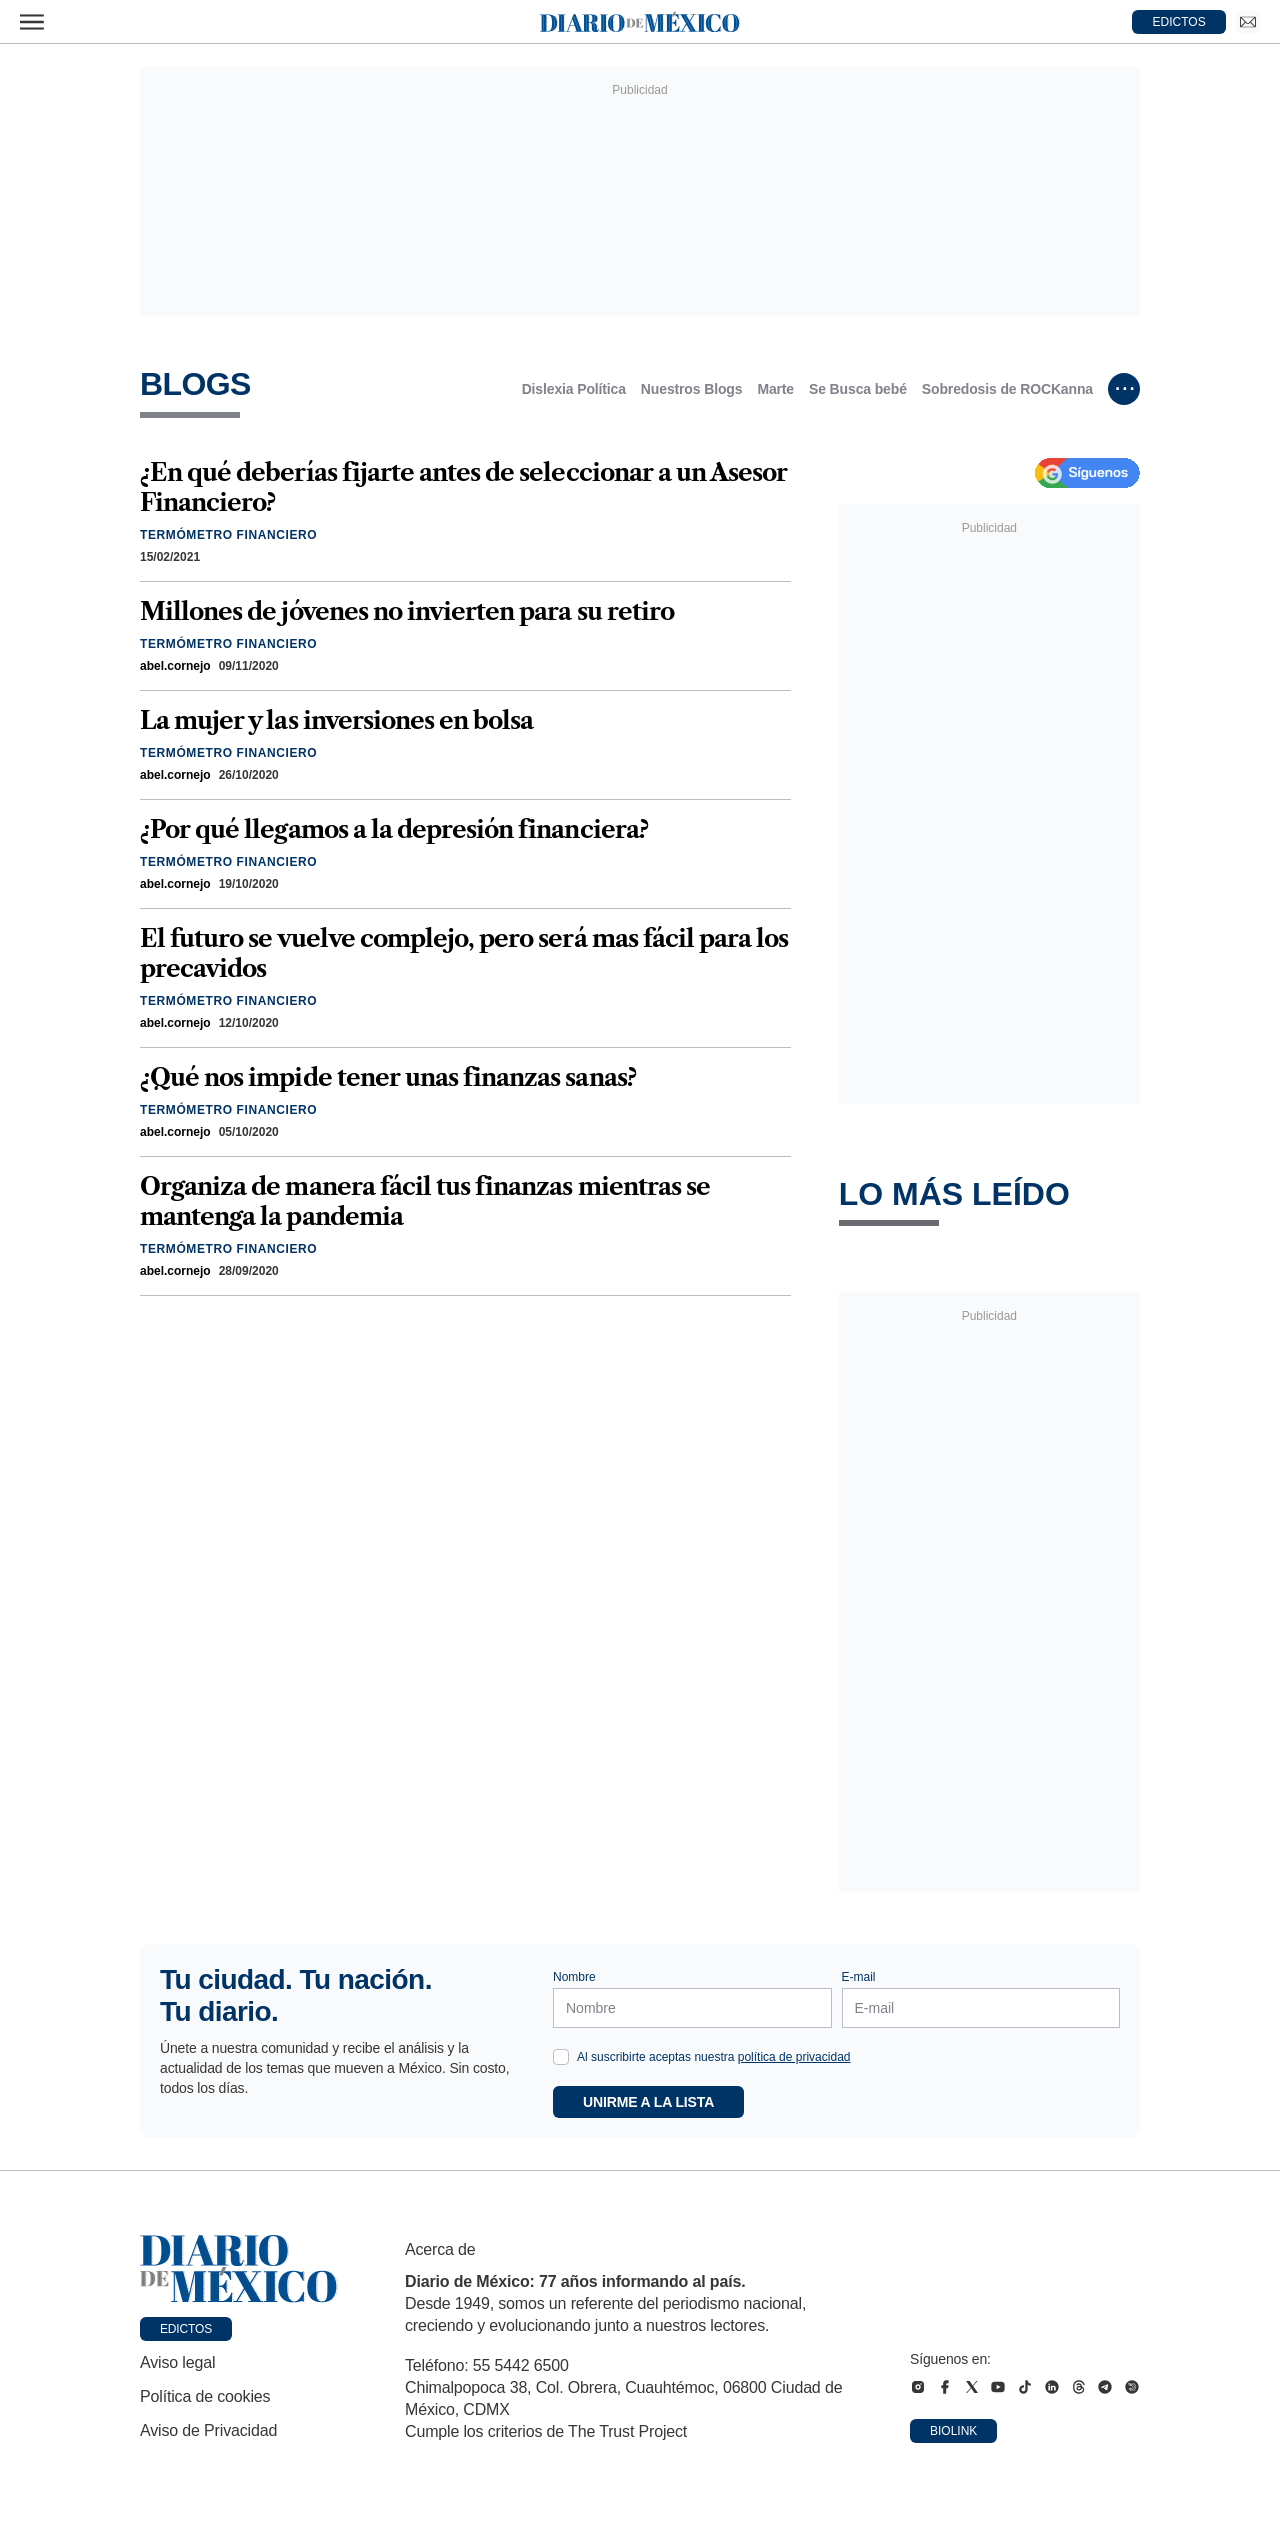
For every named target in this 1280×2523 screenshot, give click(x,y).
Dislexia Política (574, 389)
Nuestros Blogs (692, 389)
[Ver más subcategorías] (1124, 389)
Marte (775, 389)
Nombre (574, 1977)
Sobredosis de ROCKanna (1007, 389)
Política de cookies (205, 2396)
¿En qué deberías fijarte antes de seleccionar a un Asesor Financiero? (463, 487)
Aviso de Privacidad (208, 2430)
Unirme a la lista (648, 2102)
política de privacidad (794, 2057)
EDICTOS (1179, 22)
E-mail (859, 1977)
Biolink (953, 2431)
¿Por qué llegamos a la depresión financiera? (394, 829)
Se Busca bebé (858, 389)
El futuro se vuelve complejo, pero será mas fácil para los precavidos (464, 953)
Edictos (186, 2329)
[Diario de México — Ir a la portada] (640, 22)
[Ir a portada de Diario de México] (239, 2269)
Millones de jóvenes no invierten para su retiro (407, 611)
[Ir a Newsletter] (1248, 22)
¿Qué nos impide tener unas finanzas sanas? (388, 1077)
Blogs (195, 384)
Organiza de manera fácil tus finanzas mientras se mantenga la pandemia (425, 1201)
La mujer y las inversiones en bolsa (336, 720)
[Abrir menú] (32, 22)
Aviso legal (177, 2362)
